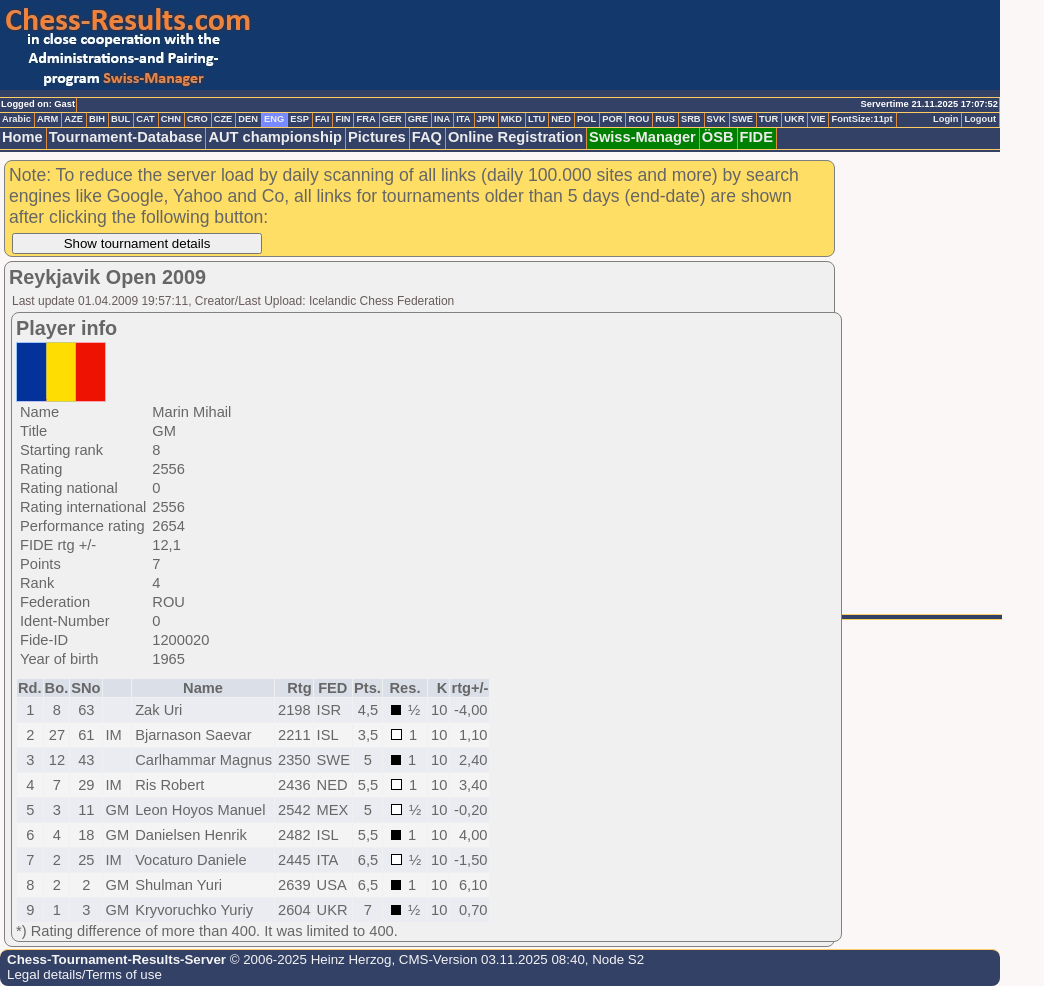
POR (612, 119)
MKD (511, 119)
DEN (248, 119)
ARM (47, 119)
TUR (768, 119)
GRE (418, 119)
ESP (299, 119)
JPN (486, 119)
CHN (171, 119)
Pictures (377, 137)
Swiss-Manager (642, 137)
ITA (463, 119)
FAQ (427, 137)
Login (945, 119)
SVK (716, 119)
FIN (342, 119)
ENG (274, 119)
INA (442, 119)
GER (392, 119)
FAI (322, 119)
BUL (120, 119)
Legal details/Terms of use (84, 974)
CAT (145, 119)
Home (22, 137)
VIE (817, 119)
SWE (742, 119)
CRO (197, 119)
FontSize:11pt (861, 119)
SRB (691, 119)
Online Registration (515, 137)
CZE (223, 119)
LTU (536, 119)
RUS (665, 119)
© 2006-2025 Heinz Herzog (308, 959)
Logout (980, 119)
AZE (73, 119)
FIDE (756, 137)
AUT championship (275, 137)
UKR (794, 119)
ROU (638, 119)
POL (586, 119)
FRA (365, 119)
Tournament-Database (126, 137)
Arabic (16, 119)
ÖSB (718, 137)
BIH (97, 119)
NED (561, 119)
